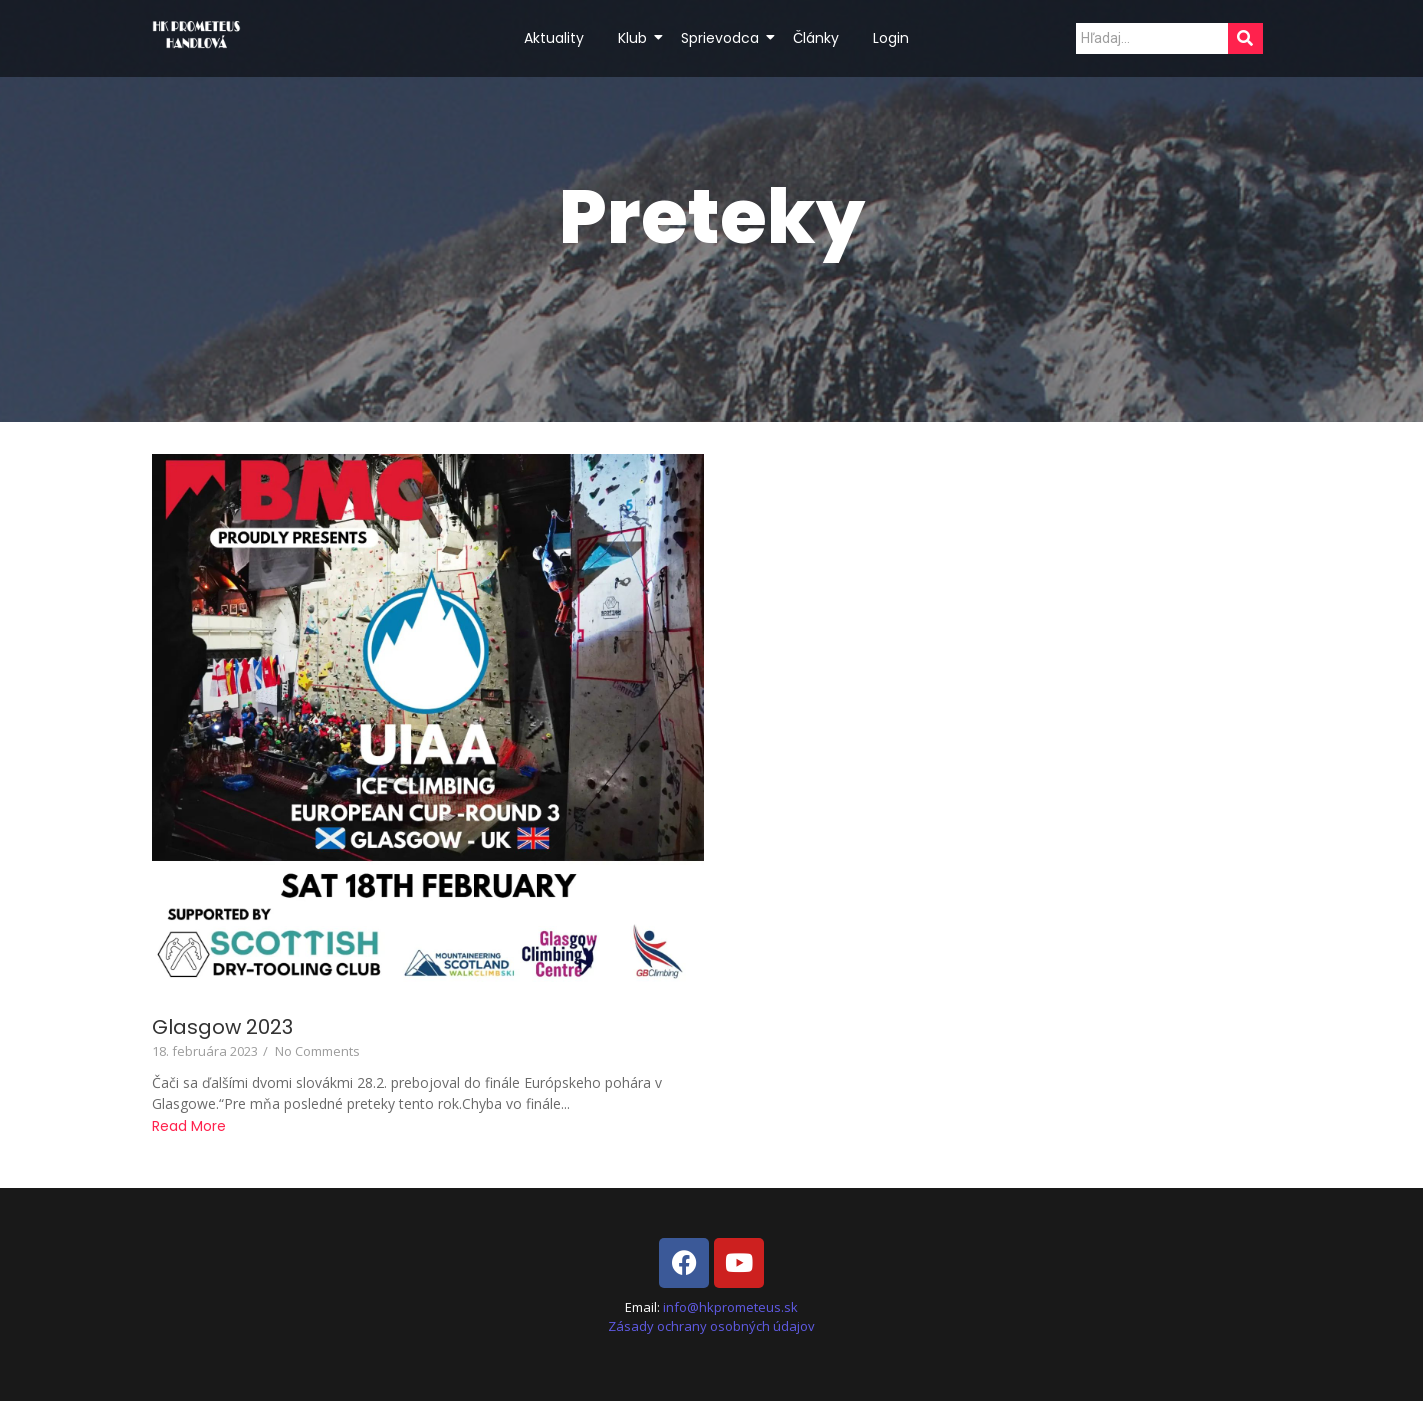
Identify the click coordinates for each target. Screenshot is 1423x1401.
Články (816, 38)
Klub (636, 38)
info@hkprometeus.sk (730, 1307)
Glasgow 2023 (222, 1027)
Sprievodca (723, 38)
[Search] (1152, 38)
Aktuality (554, 38)
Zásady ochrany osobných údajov (711, 1326)
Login (891, 38)
